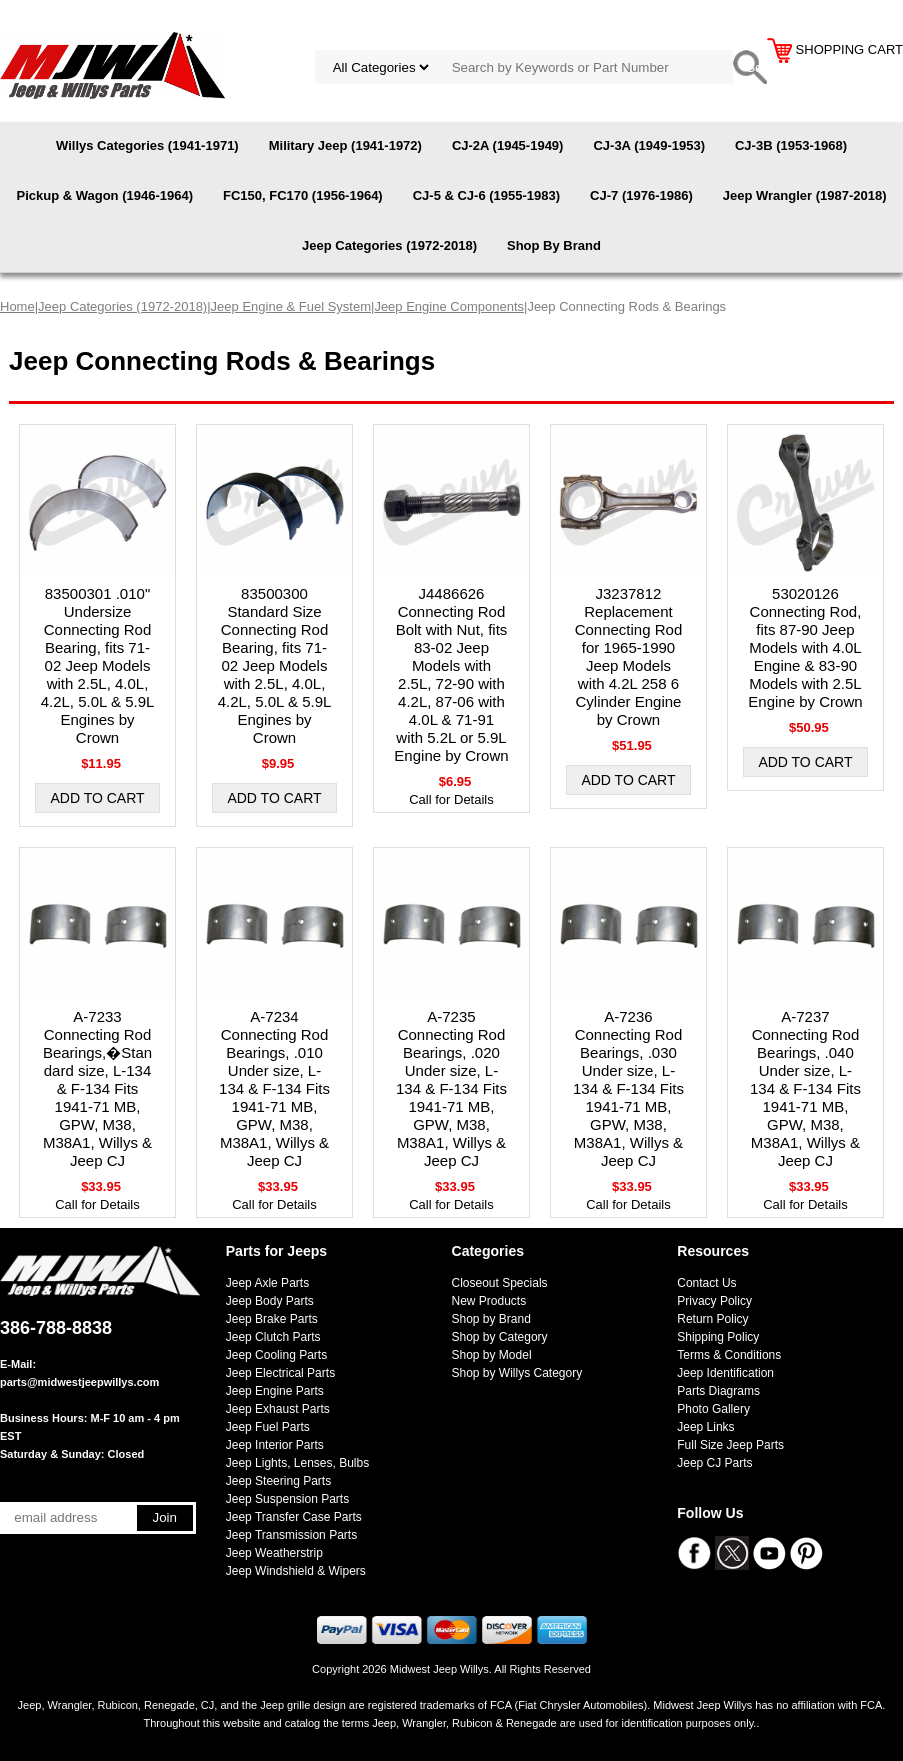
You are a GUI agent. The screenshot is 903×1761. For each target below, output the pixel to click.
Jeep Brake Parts (272, 1319)
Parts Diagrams (718, 1391)
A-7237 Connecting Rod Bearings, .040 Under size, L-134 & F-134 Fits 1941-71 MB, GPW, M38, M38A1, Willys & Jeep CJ (805, 1088)
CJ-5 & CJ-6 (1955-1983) (486, 195)
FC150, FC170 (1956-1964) (303, 195)
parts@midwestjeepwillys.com (79, 1382)
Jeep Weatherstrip (274, 1553)
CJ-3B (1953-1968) (791, 145)
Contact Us (706, 1283)
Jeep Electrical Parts (280, 1373)
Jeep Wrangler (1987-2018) (805, 195)
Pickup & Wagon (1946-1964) (104, 195)
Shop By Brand (554, 245)
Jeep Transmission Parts (291, 1535)
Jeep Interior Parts (275, 1445)
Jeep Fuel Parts (268, 1427)
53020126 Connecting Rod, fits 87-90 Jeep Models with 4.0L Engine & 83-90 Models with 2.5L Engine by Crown (805, 647)
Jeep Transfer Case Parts (294, 1517)
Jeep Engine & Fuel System (291, 306)
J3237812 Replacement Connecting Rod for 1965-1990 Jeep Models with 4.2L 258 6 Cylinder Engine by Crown (629, 656)
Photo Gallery (713, 1409)
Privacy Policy (714, 1301)
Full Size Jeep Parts (730, 1445)
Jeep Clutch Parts (273, 1337)
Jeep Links (705, 1427)
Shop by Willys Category (517, 1373)
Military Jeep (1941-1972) (345, 145)
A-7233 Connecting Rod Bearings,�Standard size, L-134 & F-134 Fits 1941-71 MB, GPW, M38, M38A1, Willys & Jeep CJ (97, 1088)
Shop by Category (500, 1337)
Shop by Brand (491, 1319)
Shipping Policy (718, 1337)
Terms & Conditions (729, 1355)
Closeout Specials (500, 1283)
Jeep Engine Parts (275, 1391)
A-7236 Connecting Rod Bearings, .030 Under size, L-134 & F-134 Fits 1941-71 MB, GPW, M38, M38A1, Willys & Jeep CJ (628, 1088)
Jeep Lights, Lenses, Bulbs (297, 1463)
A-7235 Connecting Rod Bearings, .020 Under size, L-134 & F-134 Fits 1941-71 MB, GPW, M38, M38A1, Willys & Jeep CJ (451, 1088)
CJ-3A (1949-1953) (649, 145)
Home (17, 306)
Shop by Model (492, 1355)
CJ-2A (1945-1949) (508, 145)
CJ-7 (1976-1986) (641, 195)
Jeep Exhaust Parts (278, 1409)
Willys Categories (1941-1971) (147, 145)
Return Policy (712, 1319)
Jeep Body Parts (270, 1301)
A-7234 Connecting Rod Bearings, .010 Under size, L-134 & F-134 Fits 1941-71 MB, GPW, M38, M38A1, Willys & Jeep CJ (274, 1088)
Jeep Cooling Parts (276, 1355)
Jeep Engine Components (449, 306)
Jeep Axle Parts (267, 1283)
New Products (489, 1301)
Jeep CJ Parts (714, 1463)
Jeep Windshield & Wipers (296, 1571)
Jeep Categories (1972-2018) (389, 245)
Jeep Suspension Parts (287, 1499)
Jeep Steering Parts (278, 1481)
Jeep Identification (725, 1373)
